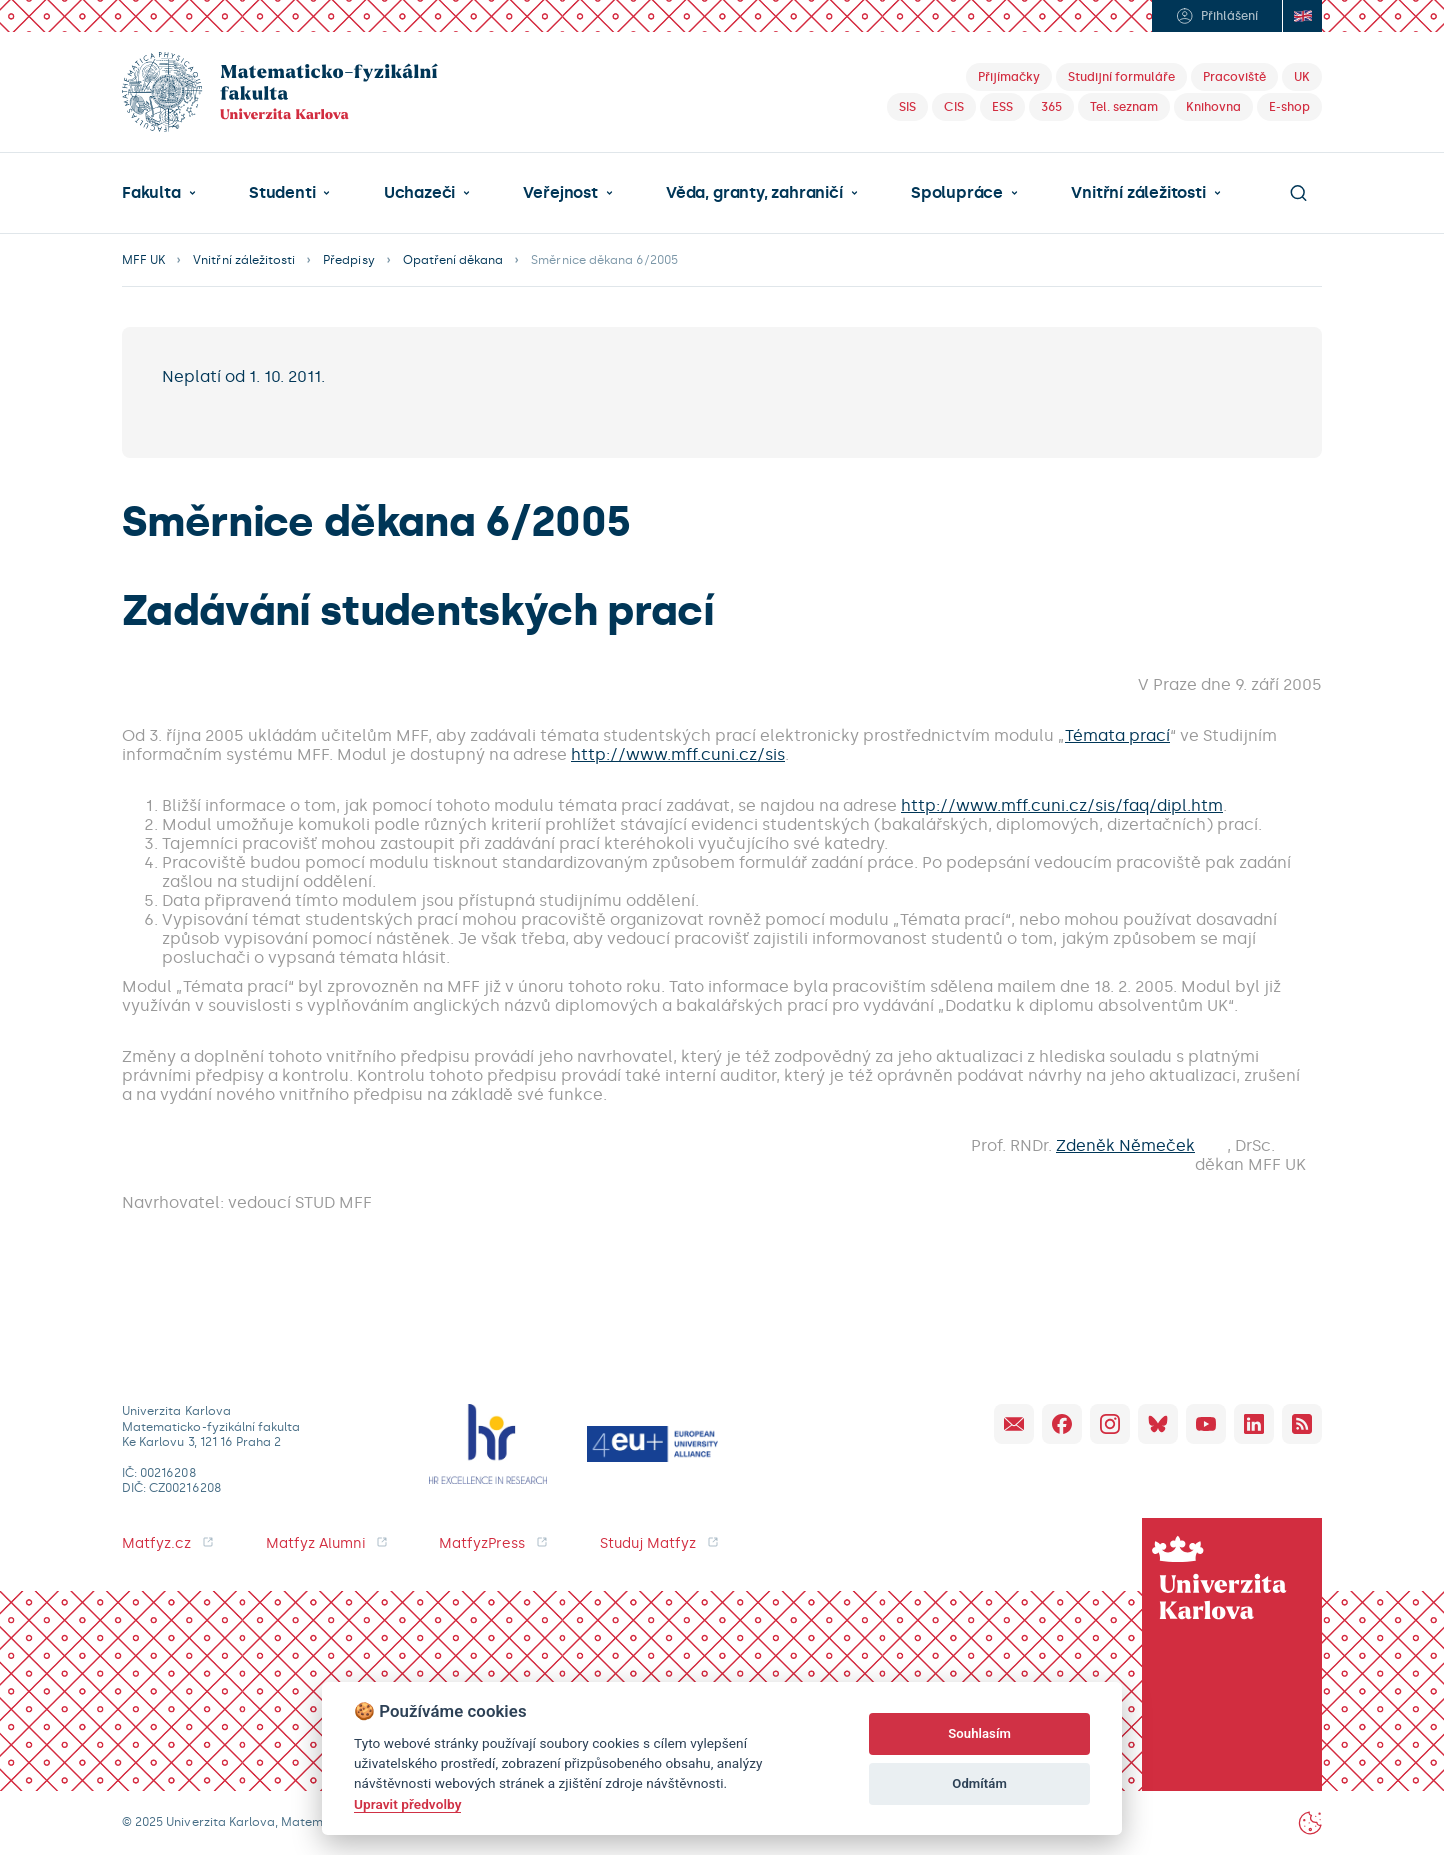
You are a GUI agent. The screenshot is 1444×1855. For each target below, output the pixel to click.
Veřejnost (560, 193)
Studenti (282, 193)
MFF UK (143, 260)
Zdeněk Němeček (1125, 1145)
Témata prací (1117, 735)
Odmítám (979, 1783)
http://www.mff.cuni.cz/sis (678, 754)
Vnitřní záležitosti (1138, 193)
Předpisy (348, 260)
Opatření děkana (453, 260)
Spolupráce (957, 193)
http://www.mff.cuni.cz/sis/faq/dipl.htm (1062, 805)
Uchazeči (419, 193)
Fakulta (151, 193)
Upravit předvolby (407, 1804)
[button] (159, 193)
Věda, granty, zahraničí (754, 193)
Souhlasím (979, 1733)
